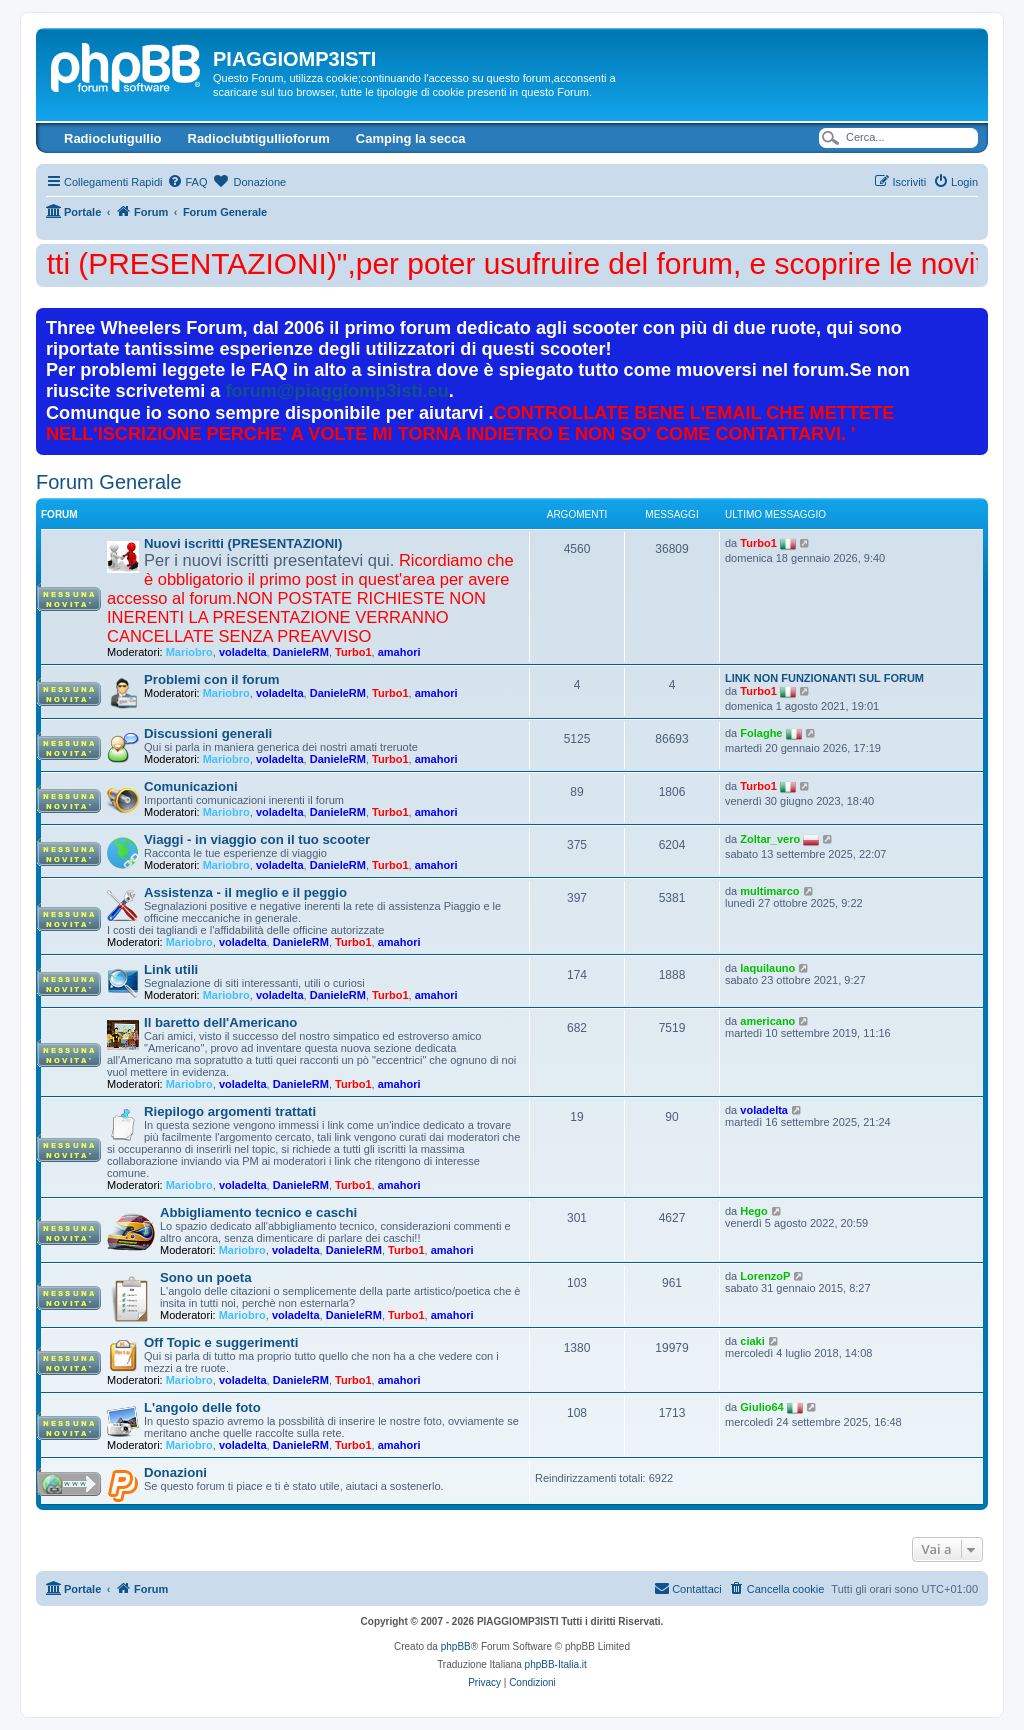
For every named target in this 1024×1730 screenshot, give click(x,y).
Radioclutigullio (113, 138)
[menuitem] (187, 182)
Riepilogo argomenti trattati (230, 1111)
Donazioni (175, 1472)
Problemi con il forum (212, 679)
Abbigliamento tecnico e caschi (258, 1212)
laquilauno (767, 968)
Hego (754, 1211)
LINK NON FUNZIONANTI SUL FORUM (824, 678)
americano (767, 1021)
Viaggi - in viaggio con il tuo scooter (257, 839)
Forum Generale (109, 482)
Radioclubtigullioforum (259, 138)
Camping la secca (411, 138)
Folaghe (761, 733)
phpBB (456, 1646)
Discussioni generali (208, 733)
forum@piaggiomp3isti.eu (337, 391)
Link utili (171, 969)
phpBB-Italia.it (556, 1664)
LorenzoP (765, 1276)
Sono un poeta (206, 1277)
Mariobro (189, 652)
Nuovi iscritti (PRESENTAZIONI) (243, 543)
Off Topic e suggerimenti (221, 1342)
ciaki (752, 1341)
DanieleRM (301, 652)
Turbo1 (353, 652)
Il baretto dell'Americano (220, 1022)
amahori (399, 652)
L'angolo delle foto (202, 1407)
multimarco (769, 891)
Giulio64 (761, 1407)
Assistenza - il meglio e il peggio (245, 892)
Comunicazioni (191, 786)
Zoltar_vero (770, 839)
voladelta (243, 652)
